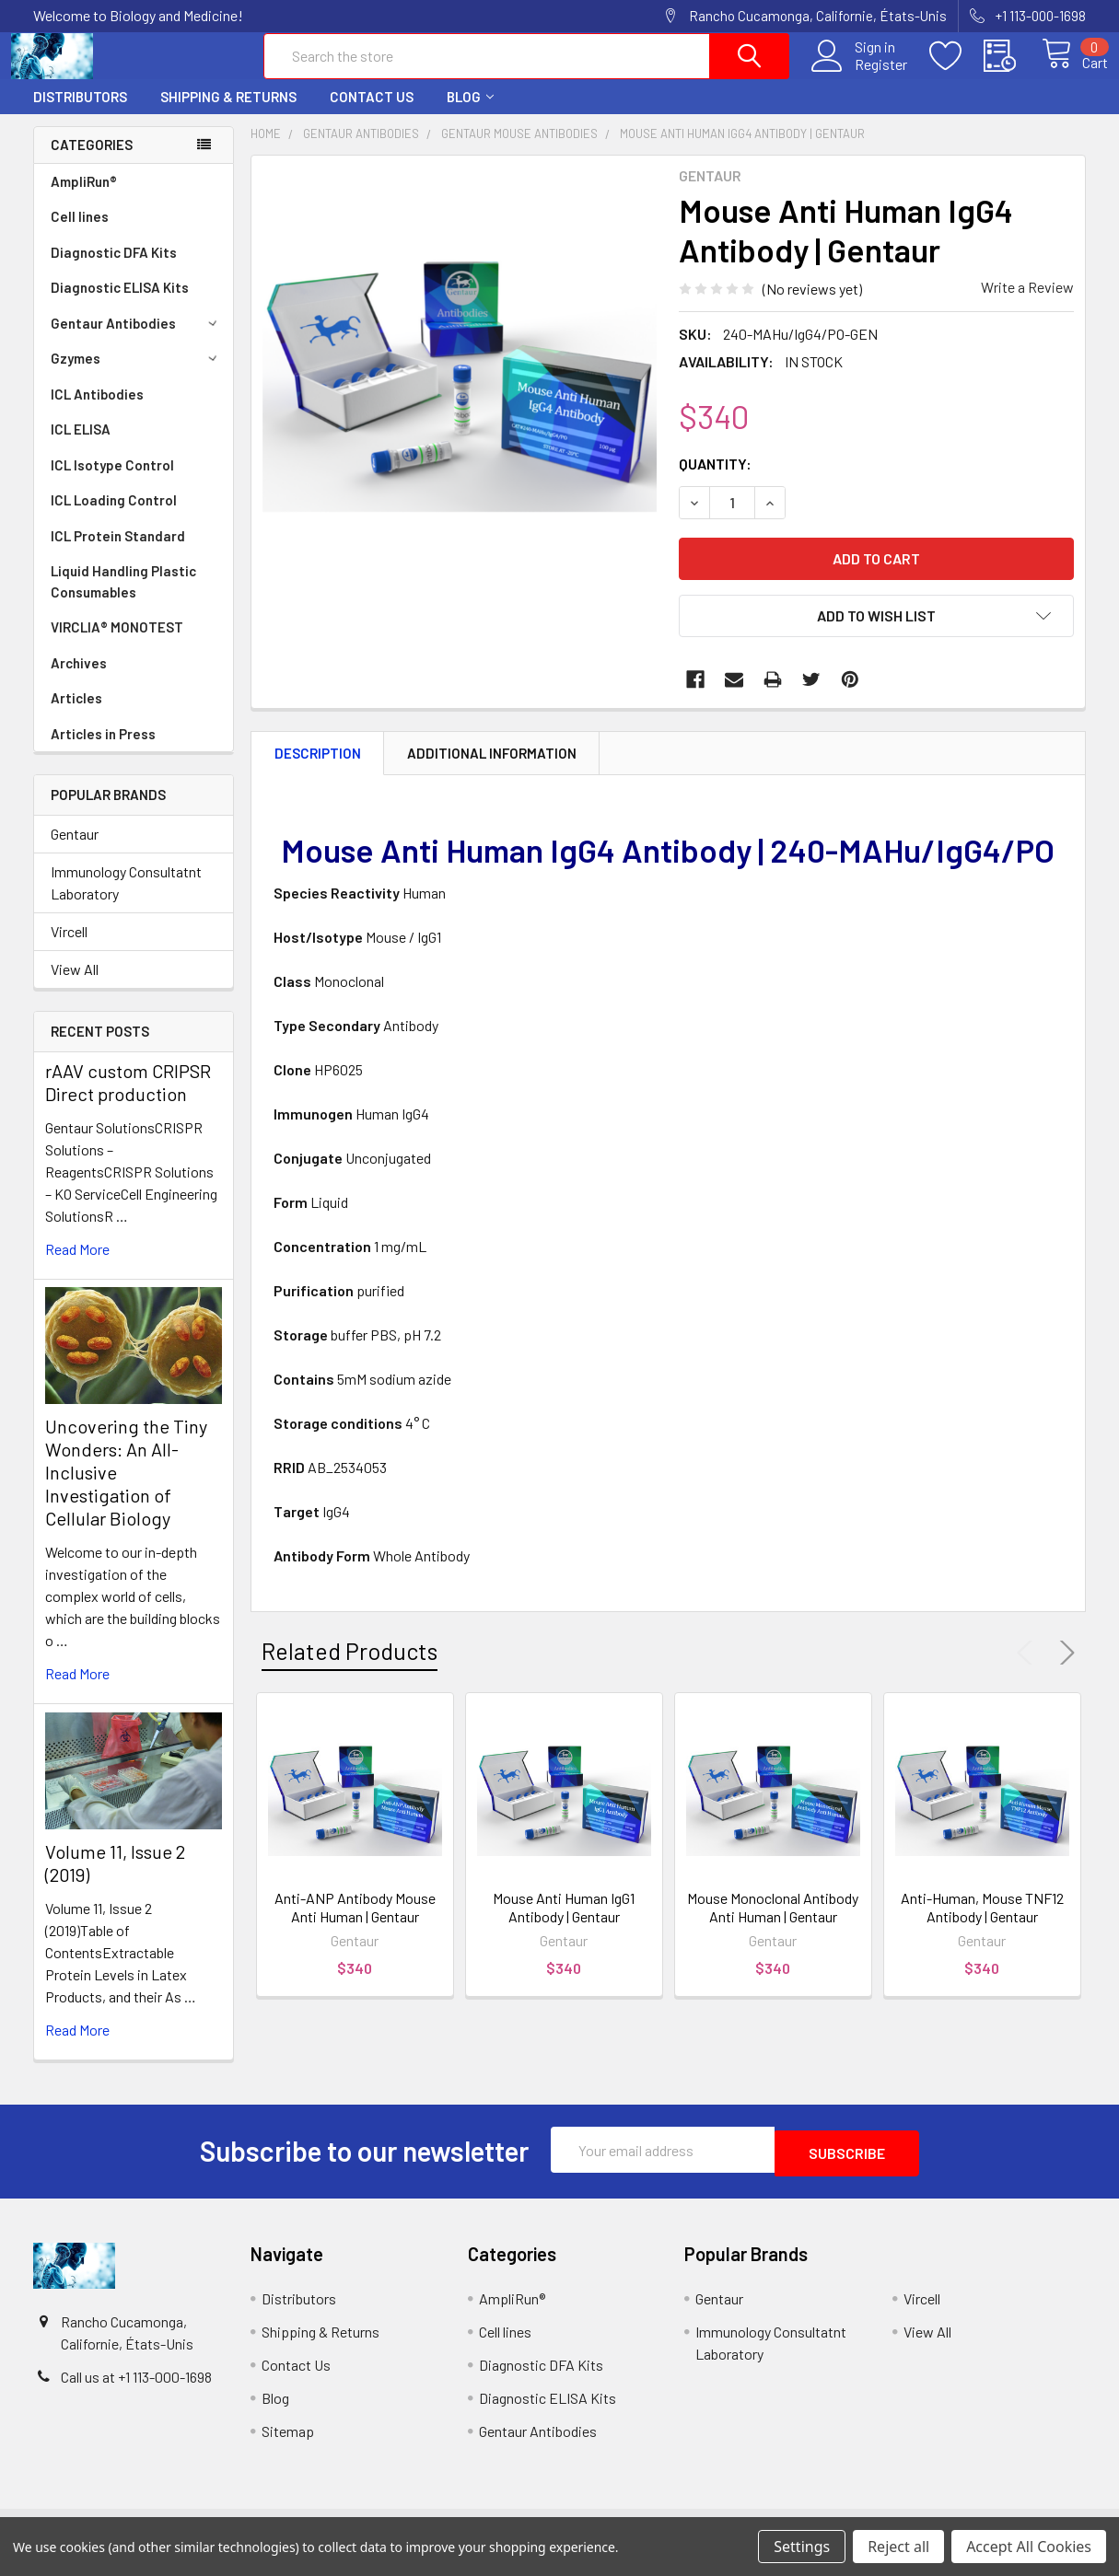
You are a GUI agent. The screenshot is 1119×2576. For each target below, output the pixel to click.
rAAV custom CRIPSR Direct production (128, 1098)
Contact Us (372, 113)
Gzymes (137, 374)
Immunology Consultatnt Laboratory (126, 899)
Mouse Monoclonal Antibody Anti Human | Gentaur (772, 1924)
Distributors (80, 113)
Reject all (898, 2546)
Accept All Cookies (1028, 2546)
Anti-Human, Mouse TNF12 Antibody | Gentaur (982, 1924)
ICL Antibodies (97, 410)
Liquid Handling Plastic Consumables (123, 598)
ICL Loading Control (114, 516)
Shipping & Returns (228, 113)
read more (77, 1265)
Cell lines (80, 233)
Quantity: (715, 480)
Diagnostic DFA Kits (114, 269)
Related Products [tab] (349, 1667)
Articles (76, 714)
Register (859, 74)
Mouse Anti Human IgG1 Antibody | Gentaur (564, 1924)
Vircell (69, 948)
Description (317, 769)
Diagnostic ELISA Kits (120, 304)
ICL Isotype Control (112, 481)
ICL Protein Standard (118, 552)
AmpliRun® (84, 198)
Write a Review (1027, 303)
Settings (802, 2546)
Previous (1028, 1669)
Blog (470, 113)
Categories (92, 161)
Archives (79, 679)
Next (1063, 1669)
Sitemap (288, 2444)
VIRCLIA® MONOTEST (117, 643)
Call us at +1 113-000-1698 (136, 2389)
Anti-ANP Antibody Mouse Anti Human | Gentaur (355, 1924)
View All (75, 985)
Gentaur (75, 850)
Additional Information (492, 769)
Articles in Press (103, 750)
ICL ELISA (81, 445)
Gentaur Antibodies (137, 339)
